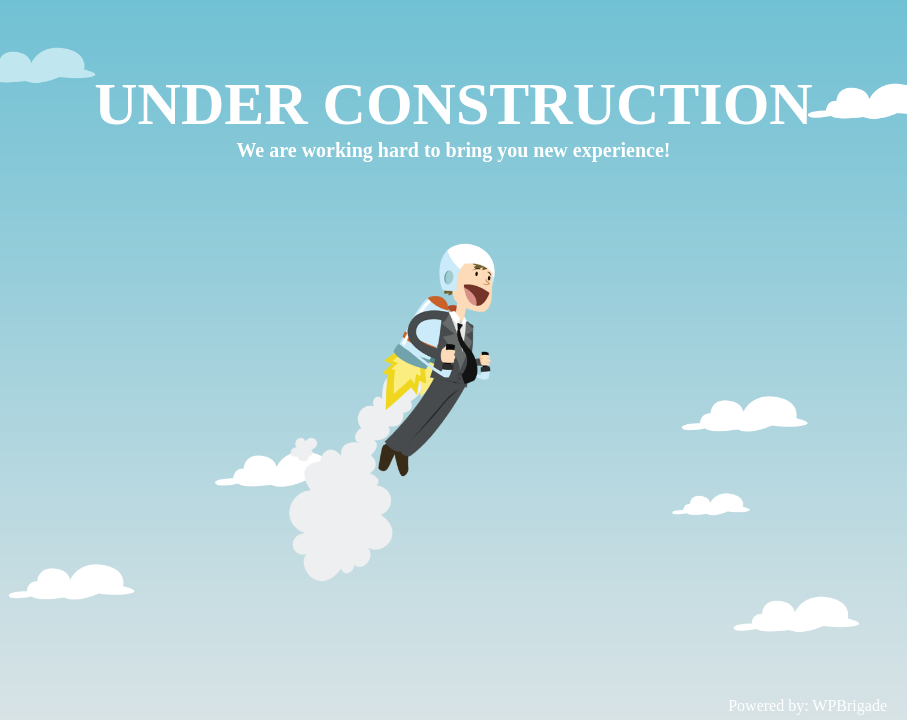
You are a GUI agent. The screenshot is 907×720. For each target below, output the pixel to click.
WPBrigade (849, 705)
